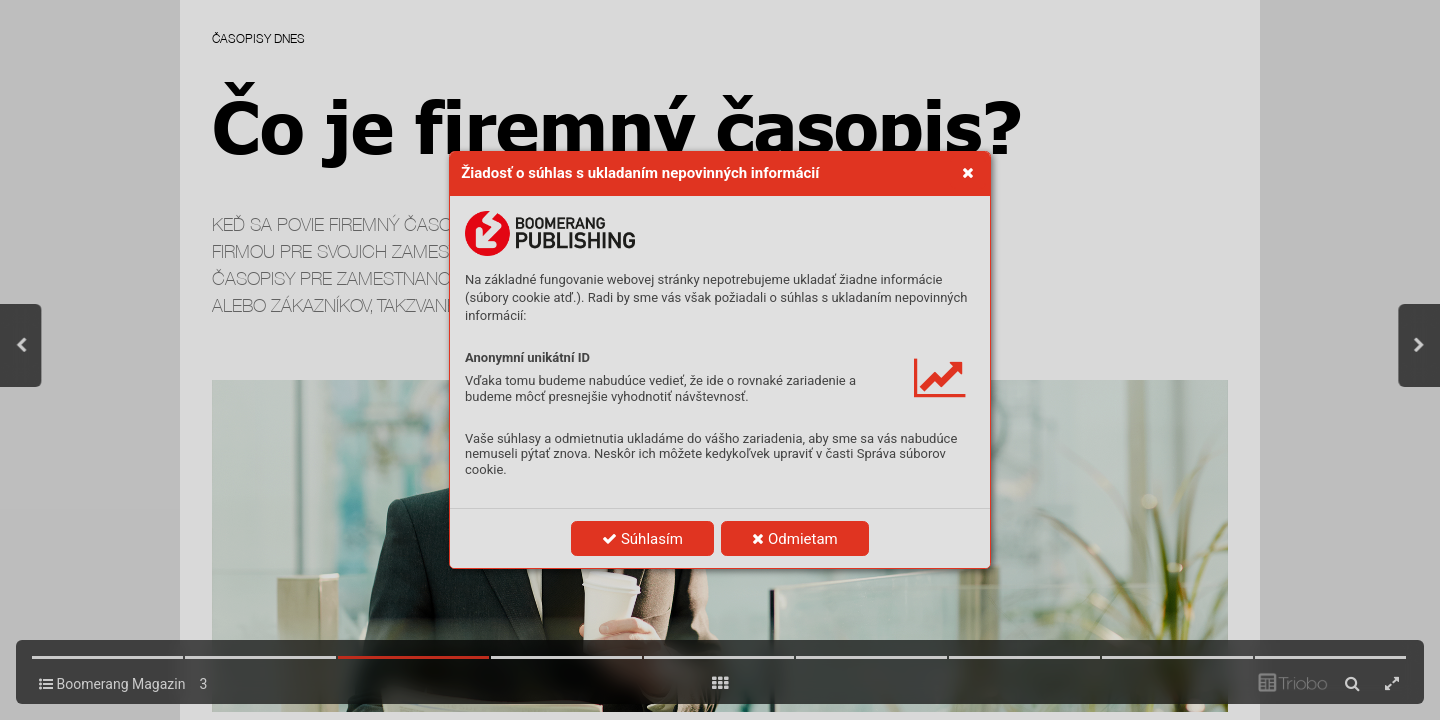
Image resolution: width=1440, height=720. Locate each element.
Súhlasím (642, 539)
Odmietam (794, 539)
